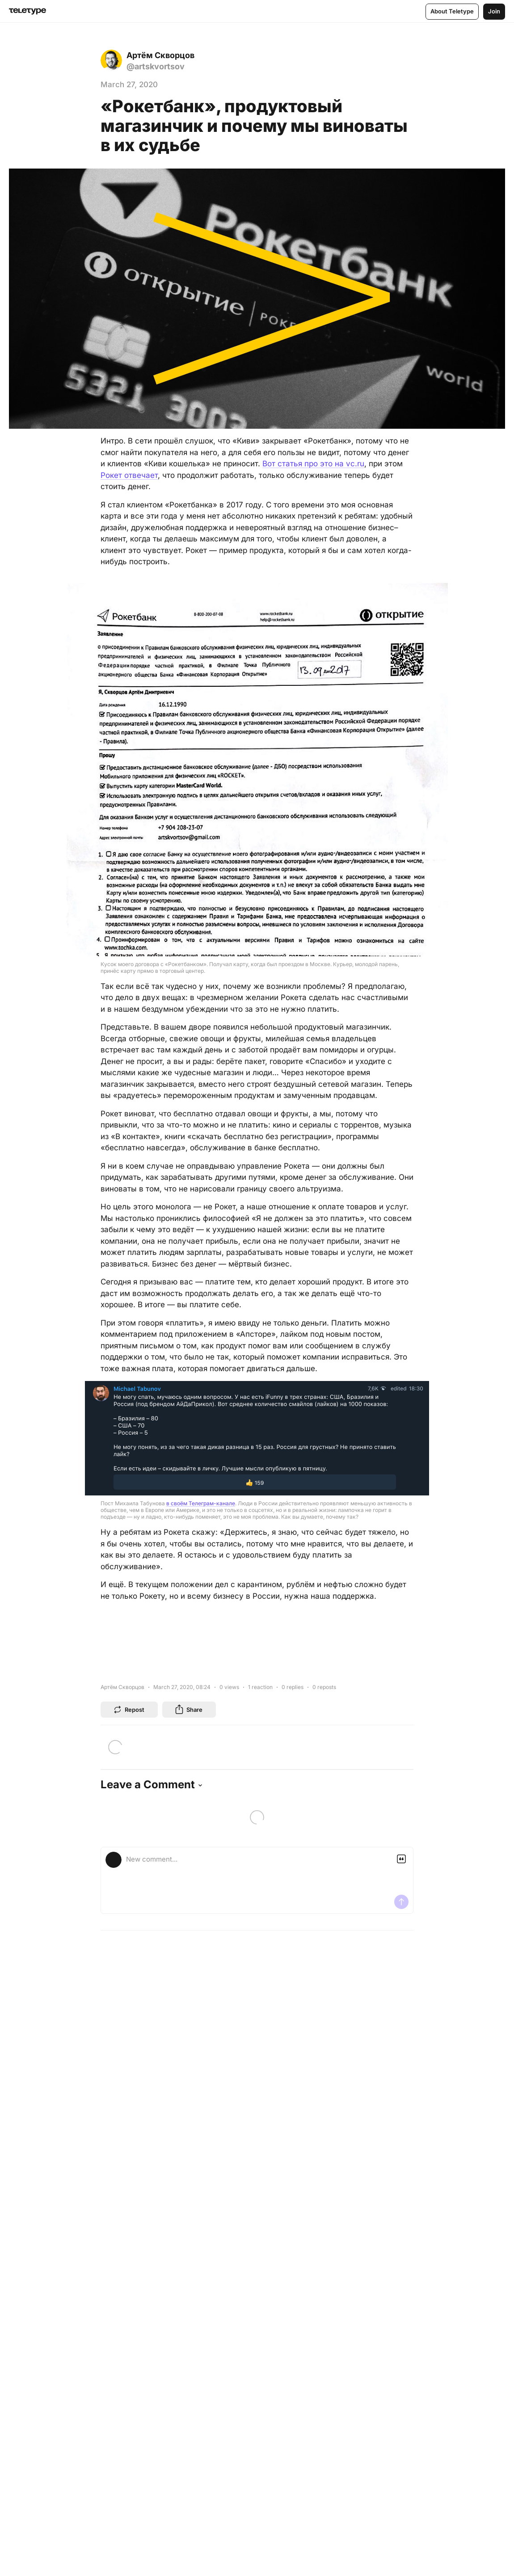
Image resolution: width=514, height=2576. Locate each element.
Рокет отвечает (129, 475)
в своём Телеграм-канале (200, 1503)
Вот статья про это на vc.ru (313, 463)
